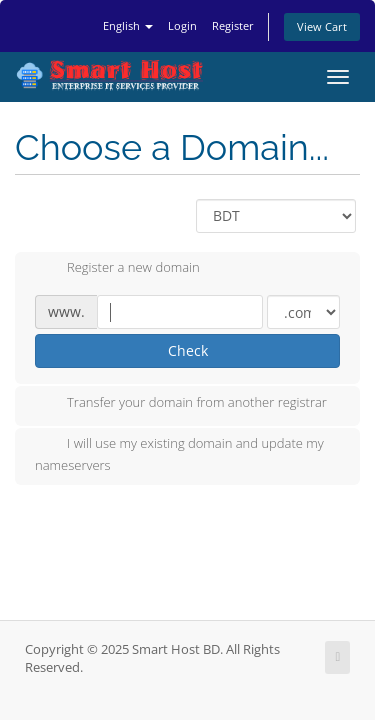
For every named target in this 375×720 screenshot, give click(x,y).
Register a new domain (117, 269)
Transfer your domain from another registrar (181, 404)
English (128, 25)
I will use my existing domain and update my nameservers (179, 454)
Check (188, 350)
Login (182, 25)
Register (233, 25)
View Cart (322, 26)
